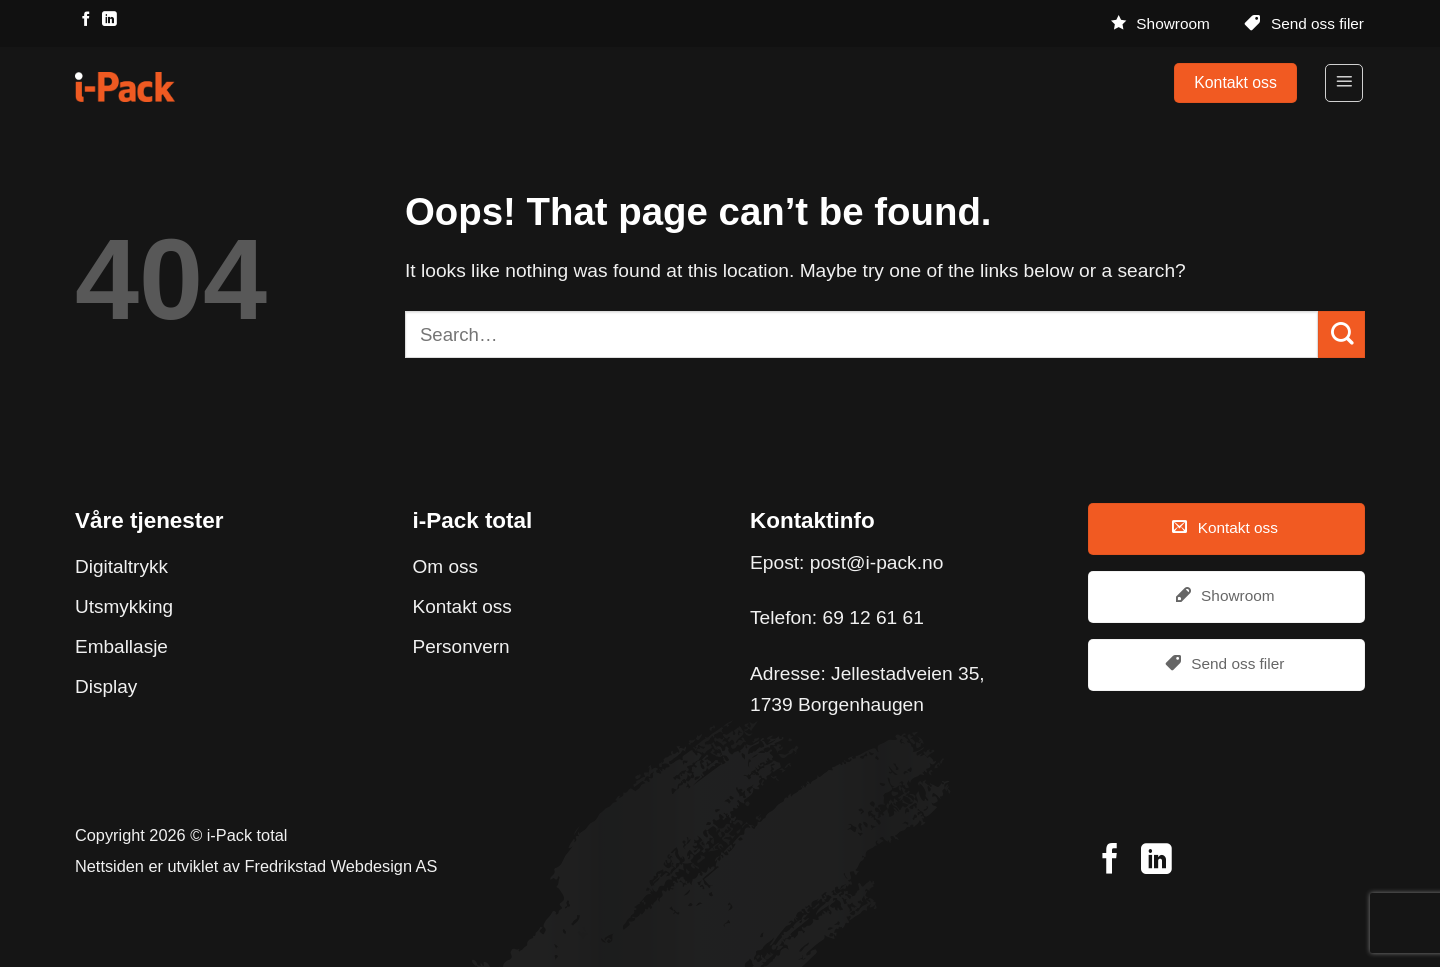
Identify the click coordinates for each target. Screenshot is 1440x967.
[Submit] (1341, 334)
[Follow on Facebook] (86, 20)
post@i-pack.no (877, 562)
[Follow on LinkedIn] (109, 20)
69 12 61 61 (873, 617)
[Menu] (1344, 83)
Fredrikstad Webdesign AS (341, 866)
